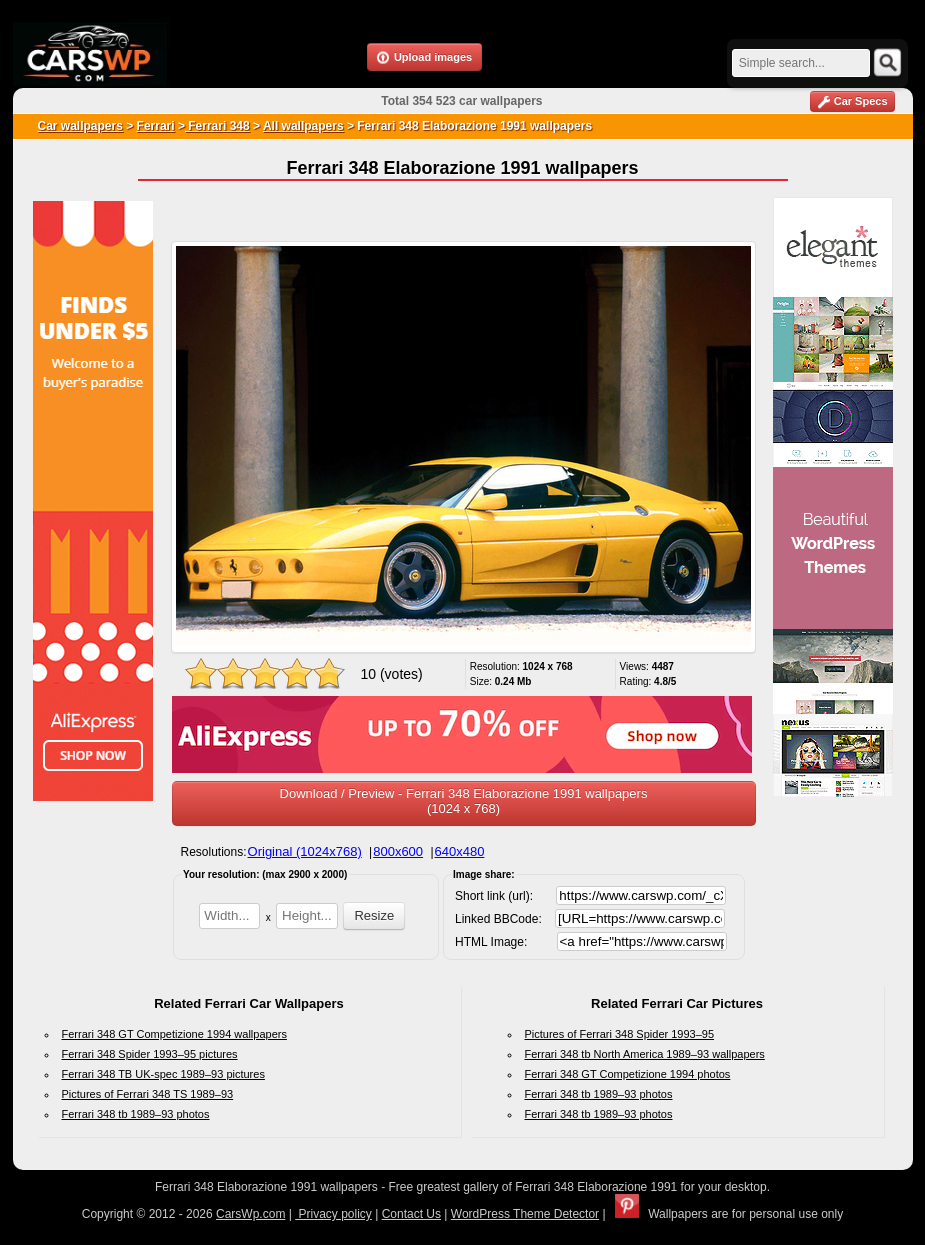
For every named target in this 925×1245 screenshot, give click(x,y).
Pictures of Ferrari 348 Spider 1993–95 (620, 1034)
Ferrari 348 (217, 126)
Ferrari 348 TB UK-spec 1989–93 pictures (163, 1074)
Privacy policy (333, 1214)
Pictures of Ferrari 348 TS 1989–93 (148, 1094)
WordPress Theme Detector (525, 1214)
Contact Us (411, 1214)
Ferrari (156, 126)
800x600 (398, 851)
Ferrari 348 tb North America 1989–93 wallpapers (645, 1054)
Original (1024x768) (305, 851)
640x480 (460, 851)
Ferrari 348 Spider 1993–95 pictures (150, 1054)
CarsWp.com (250, 1214)
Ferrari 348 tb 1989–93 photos (136, 1114)
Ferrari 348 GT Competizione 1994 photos (628, 1074)
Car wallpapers (80, 126)
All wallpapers (303, 126)
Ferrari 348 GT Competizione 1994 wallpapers (174, 1034)
